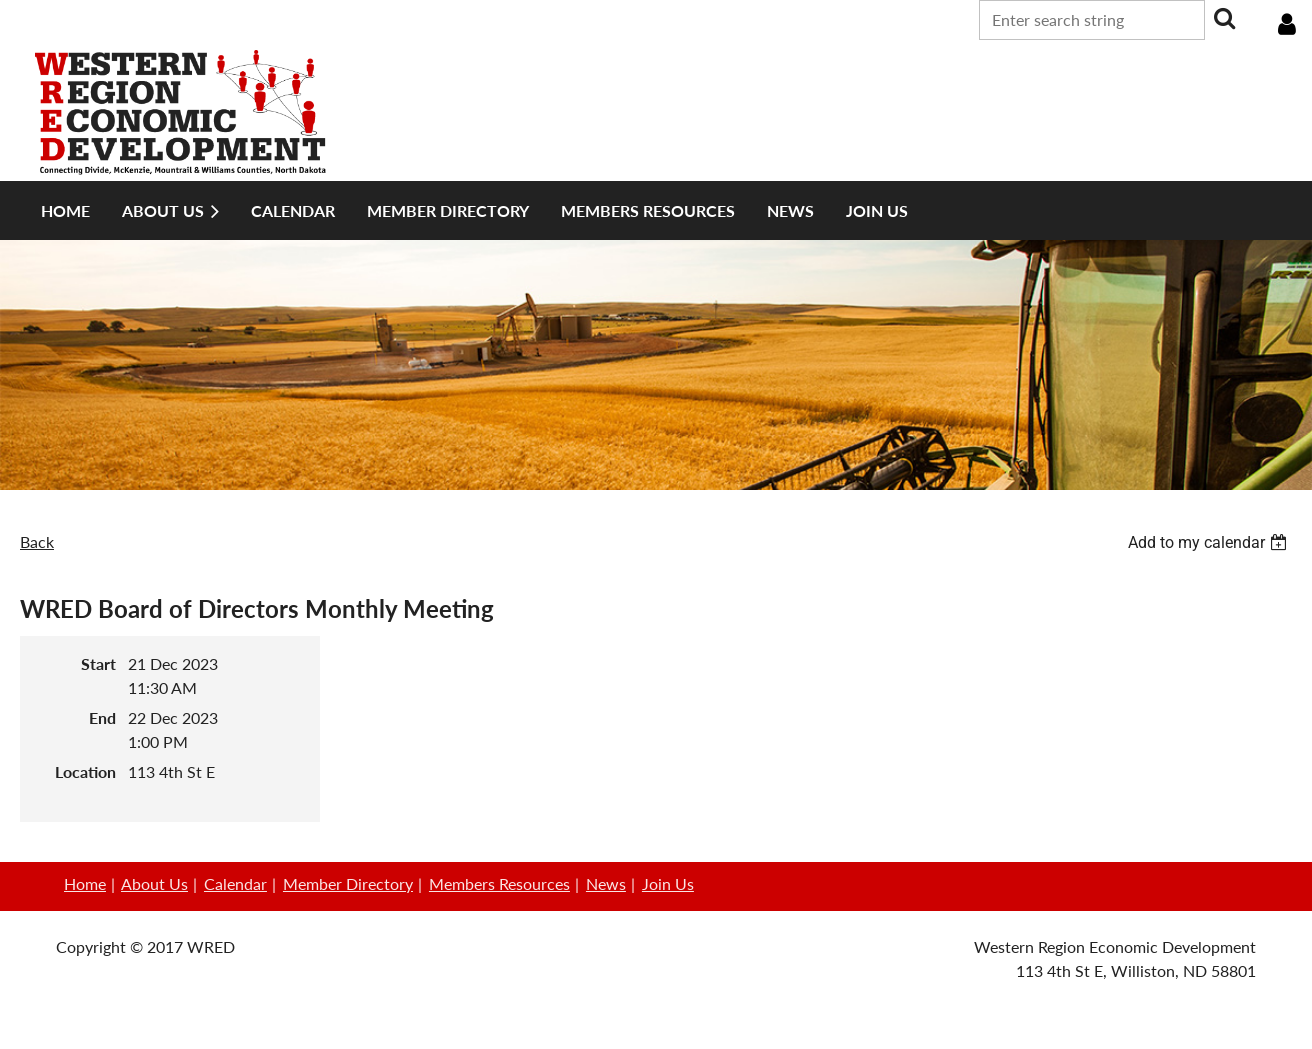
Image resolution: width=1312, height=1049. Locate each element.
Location (85, 771)
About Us (154, 883)
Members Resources (499, 883)
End (102, 717)
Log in (1287, 25)
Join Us (668, 883)
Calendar (235, 883)
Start (98, 663)
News (606, 883)
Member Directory (348, 883)
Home (85, 883)
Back (37, 541)
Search (1224, 18)
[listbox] (1210, 542)
